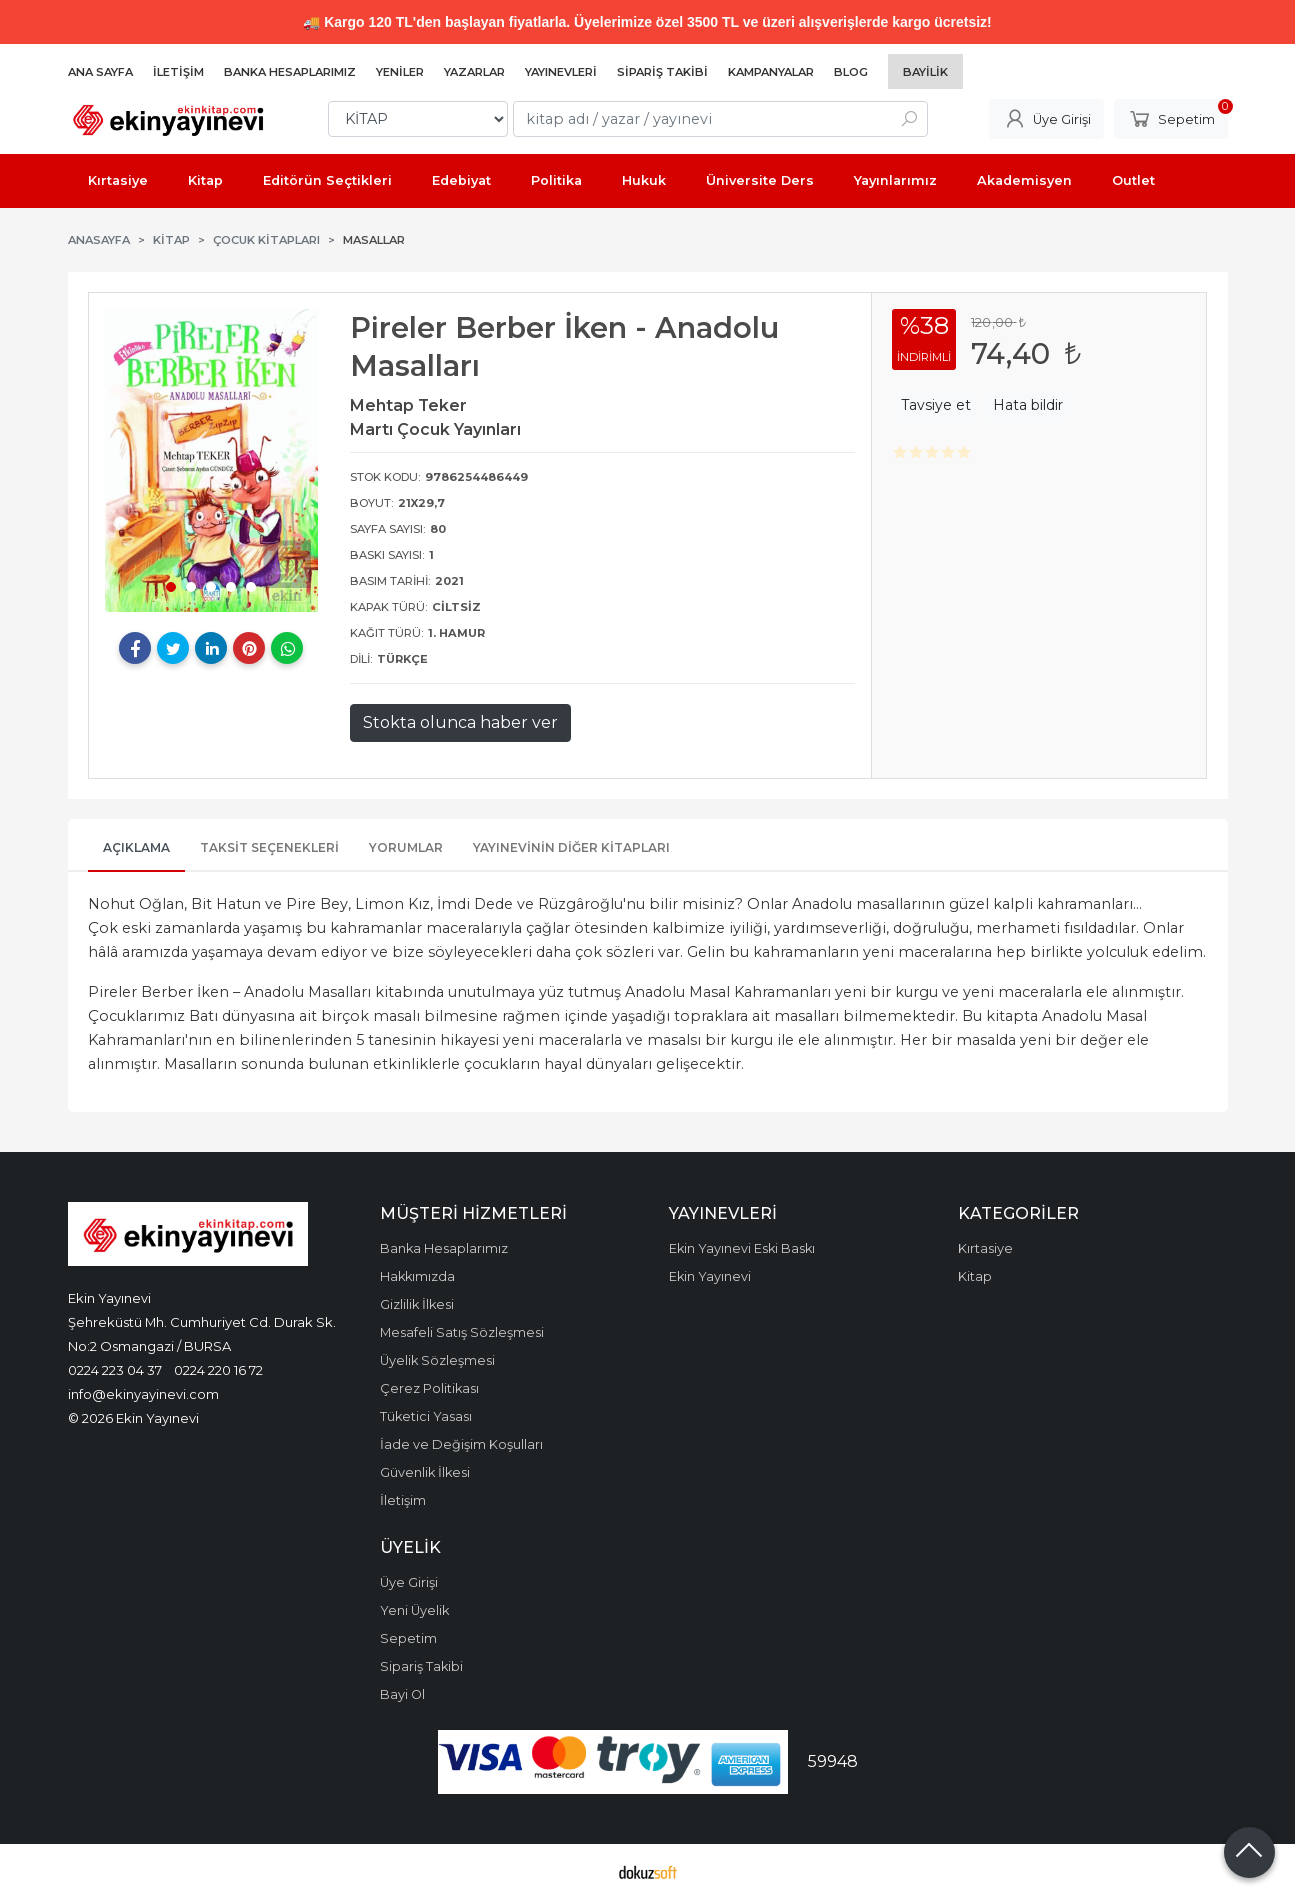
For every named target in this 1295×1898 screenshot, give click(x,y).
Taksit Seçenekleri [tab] (269, 847)
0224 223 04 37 (115, 1370)
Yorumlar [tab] (406, 847)
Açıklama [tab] (136, 847)
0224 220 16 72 (218, 1370)
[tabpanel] (212, 460)
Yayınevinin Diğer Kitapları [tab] (571, 847)
